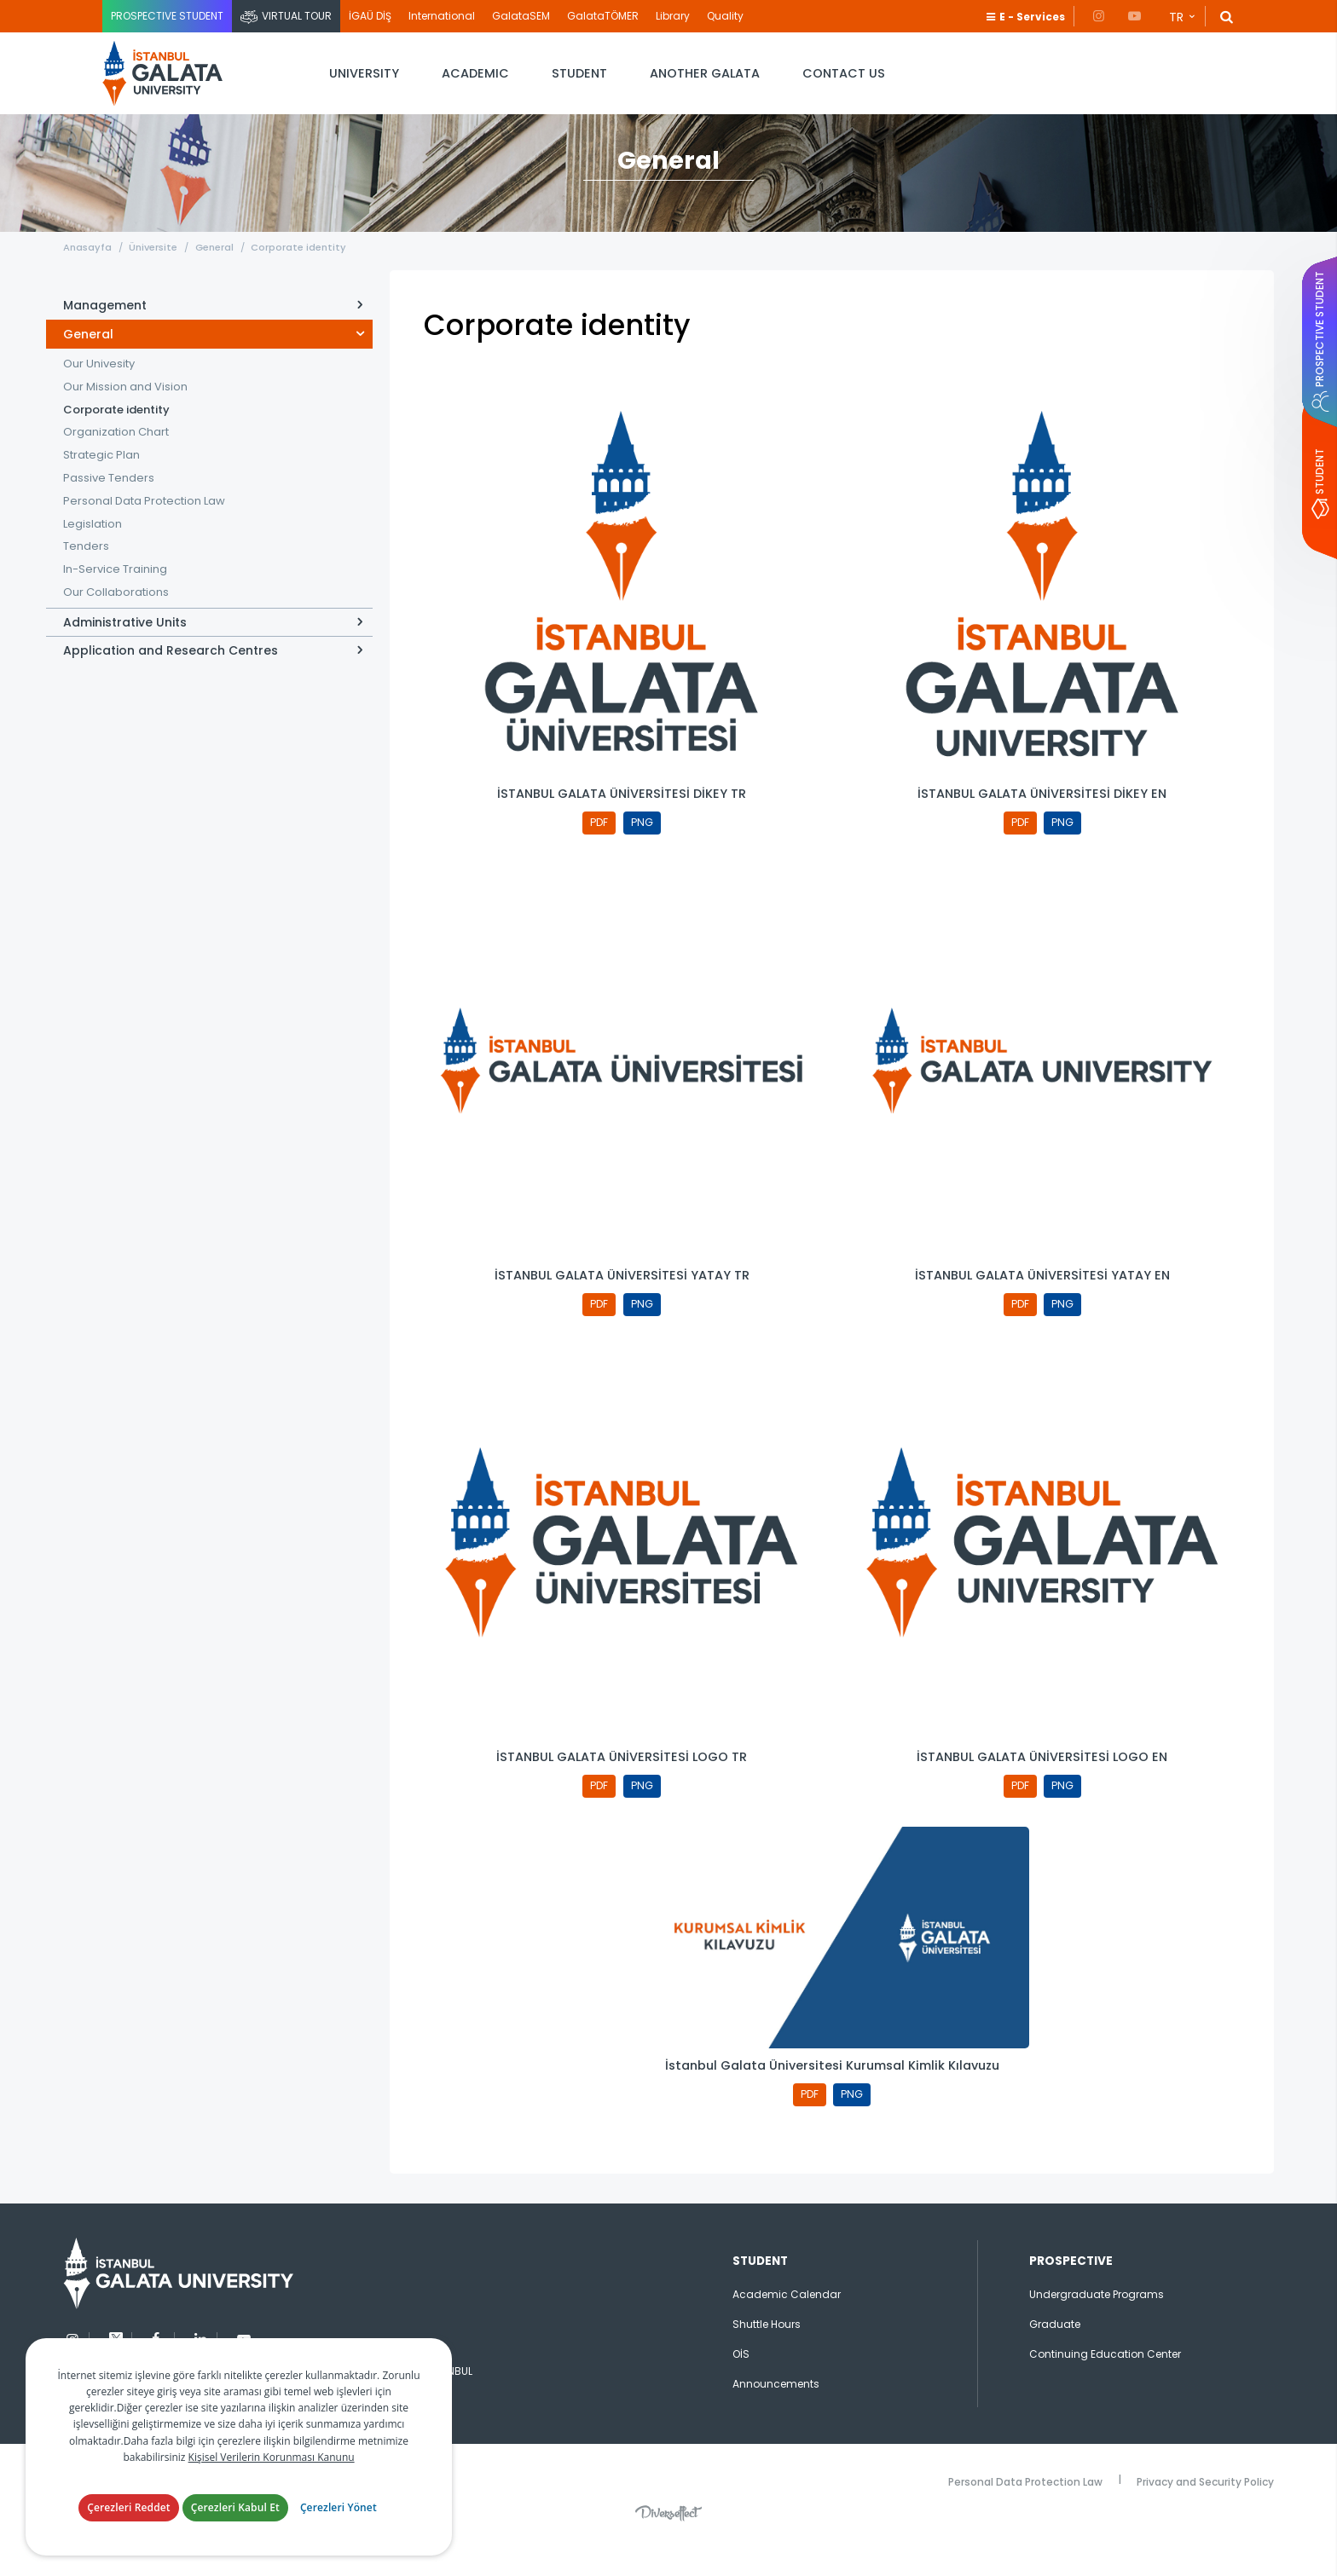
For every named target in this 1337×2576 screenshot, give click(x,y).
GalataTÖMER (603, 16)
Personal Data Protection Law (144, 524)
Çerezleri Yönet (338, 2507)
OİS (741, 2390)
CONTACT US (843, 73)
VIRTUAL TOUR (297, 16)
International (441, 16)
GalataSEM (521, 16)
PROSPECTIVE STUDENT (167, 16)
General (225, 270)
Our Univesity (99, 387)
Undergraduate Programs (1096, 2330)
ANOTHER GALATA (705, 73)
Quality (725, 16)
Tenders (86, 570)
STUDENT (579, 73)
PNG (644, 847)
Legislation (92, 547)
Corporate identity (315, 270)
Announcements (775, 2419)
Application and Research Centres (170, 674)
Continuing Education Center (1105, 2390)
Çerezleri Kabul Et (235, 2507)
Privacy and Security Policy (1205, 2516)
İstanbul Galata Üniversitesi (170, 74)
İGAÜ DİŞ (370, 16)
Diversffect (668, 2548)
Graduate (1054, 2360)
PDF (597, 847)
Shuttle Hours (766, 2360)
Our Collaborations (116, 616)
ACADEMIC (475, 73)
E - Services (1032, 17)
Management (105, 329)
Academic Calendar (786, 2330)
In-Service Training (115, 593)
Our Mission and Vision (125, 409)
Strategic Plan (101, 479)
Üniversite (159, 270)
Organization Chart (116, 456)
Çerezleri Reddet (129, 2507)
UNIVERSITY (364, 73)
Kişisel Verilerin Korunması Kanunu (271, 2457)
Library (673, 16)
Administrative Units (125, 646)
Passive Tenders (108, 502)
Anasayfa (87, 270)
